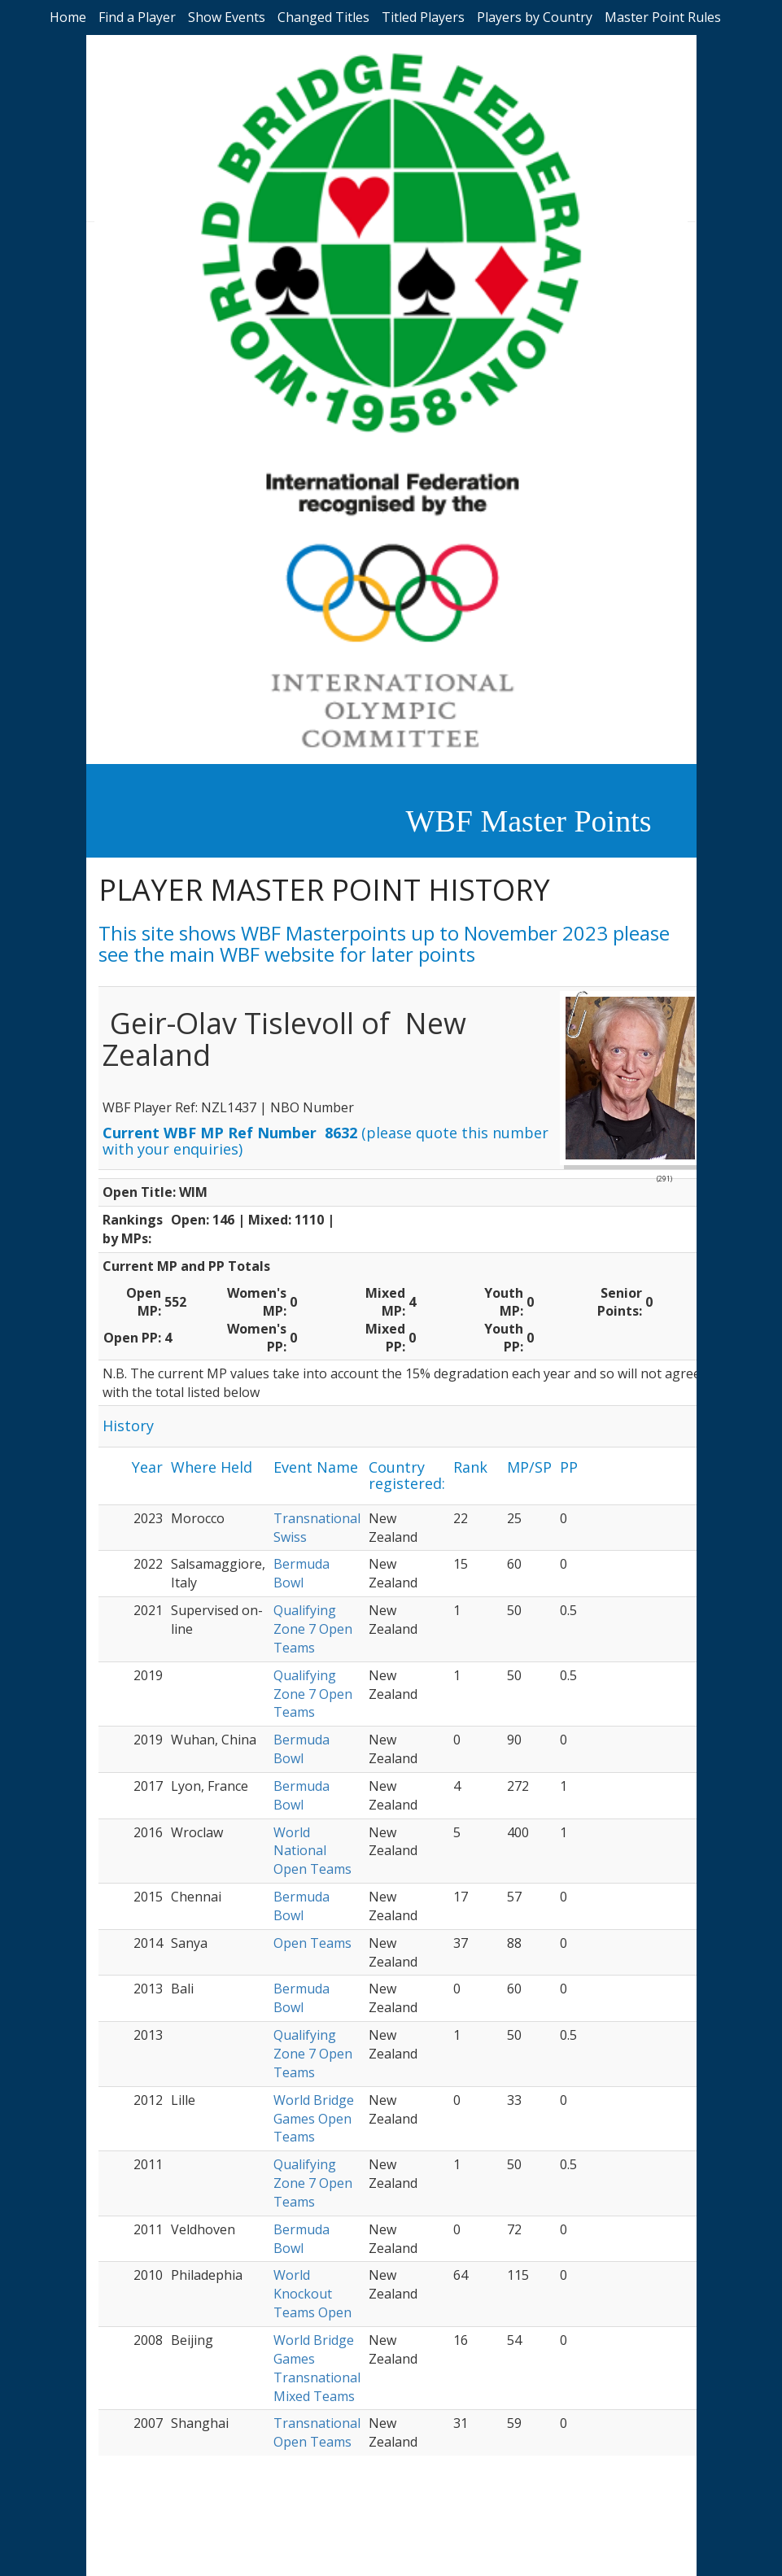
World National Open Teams (312, 1851)
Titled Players (423, 17)
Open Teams (312, 1943)
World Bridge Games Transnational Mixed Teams (316, 2368)
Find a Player (137, 17)
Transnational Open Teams (316, 2432)
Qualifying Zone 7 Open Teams (312, 1629)
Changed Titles (323, 17)
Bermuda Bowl (301, 1573)
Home (68, 17)
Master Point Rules (663, 17)
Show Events (226, 17)
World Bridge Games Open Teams (313, 2118)
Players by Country (534, 17)
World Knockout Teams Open (312, 2293)
